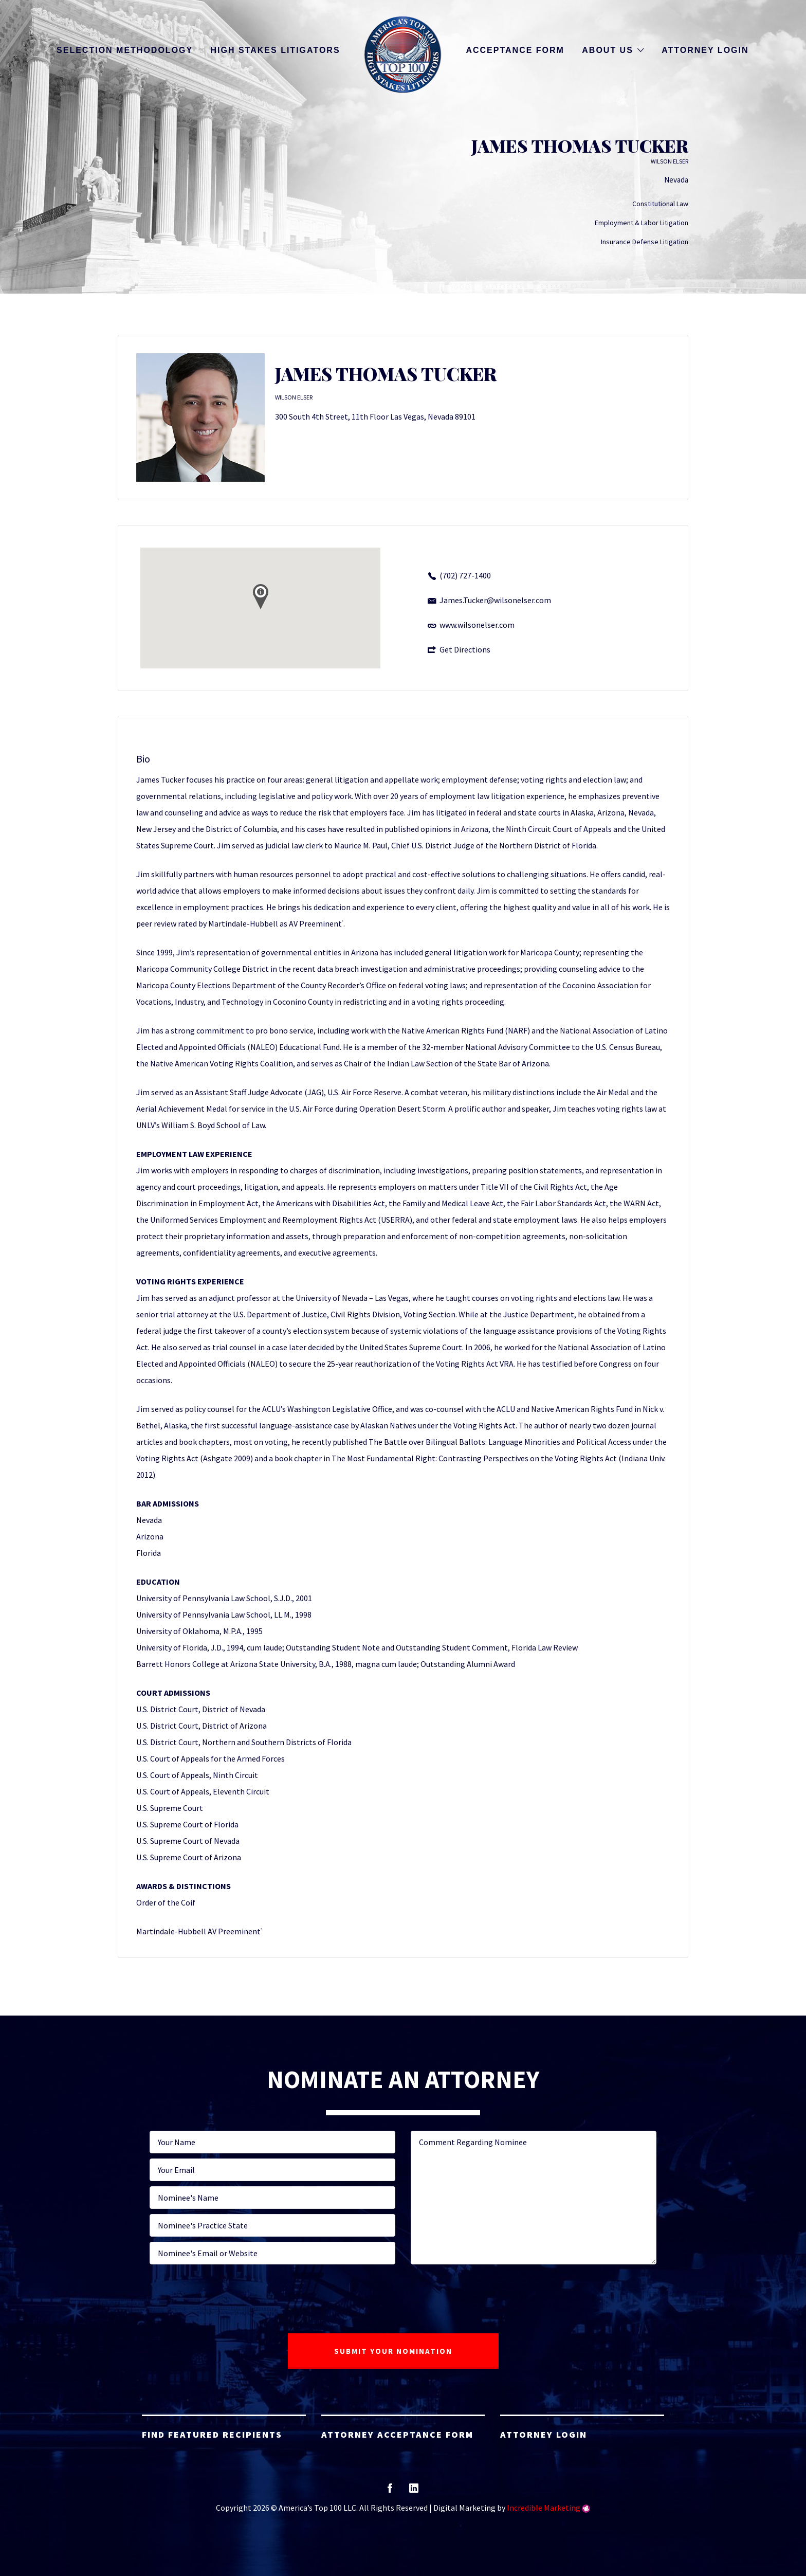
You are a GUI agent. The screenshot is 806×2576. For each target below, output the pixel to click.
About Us (607, 50)
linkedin (413, 2491)
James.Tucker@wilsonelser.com (495, 600)
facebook (390, 2491)
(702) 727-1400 (465, 575)
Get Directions (464, 649)
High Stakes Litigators (275, 50)
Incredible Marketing (543, 2507)
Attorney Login (705, 50)
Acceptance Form (515, 50)
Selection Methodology (125, 50)
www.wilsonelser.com (477, 625)
